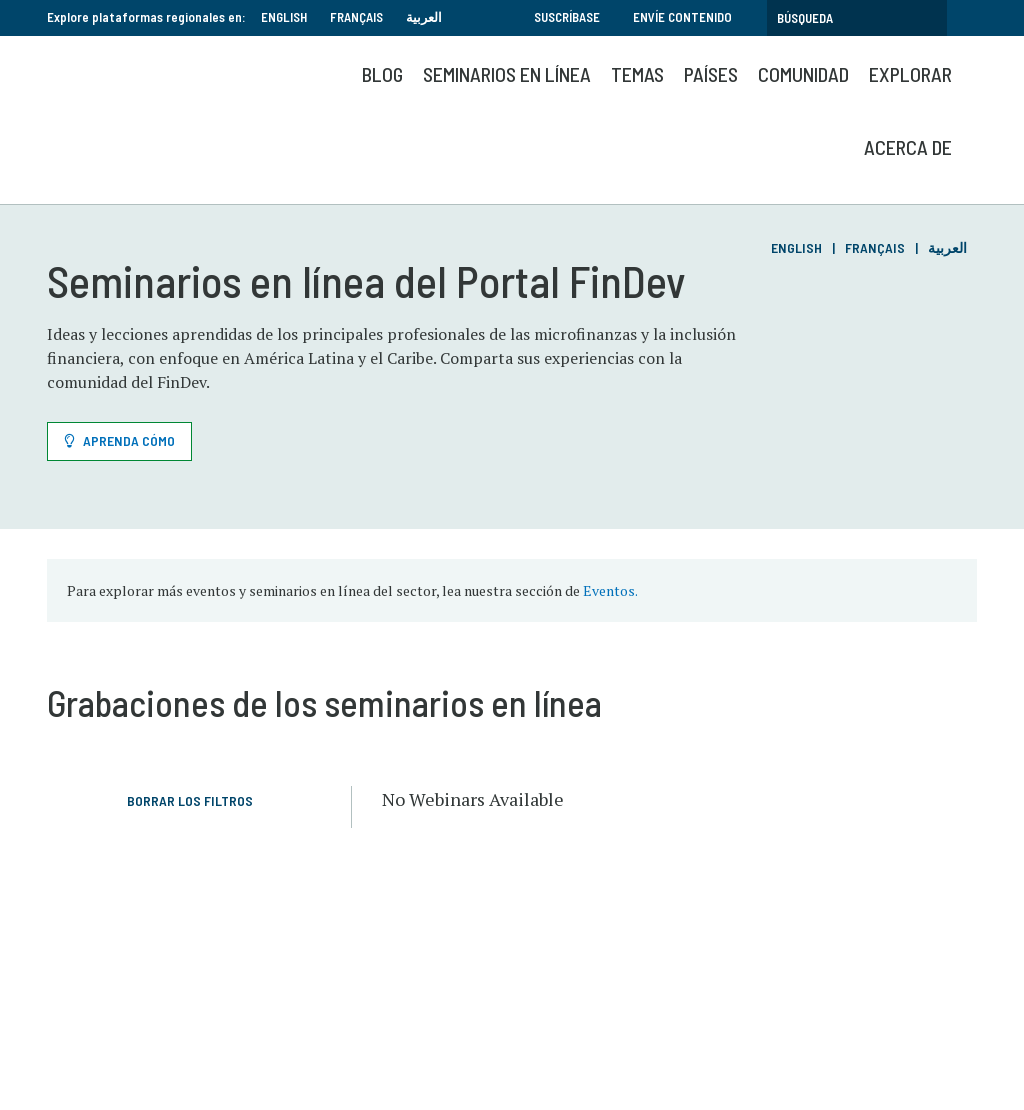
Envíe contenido (682, 17)
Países (711, 74)
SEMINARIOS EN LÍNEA (507, 74)
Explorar (910, 74)
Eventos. (610, 590)
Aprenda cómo (129, 440)
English (284, 17)
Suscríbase (567, 17)
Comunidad (803, 74)
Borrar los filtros (190, 800)
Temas (637, 74)
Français (356, 17)
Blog (382, 74)
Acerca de (908, 147)
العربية (424, 17)
